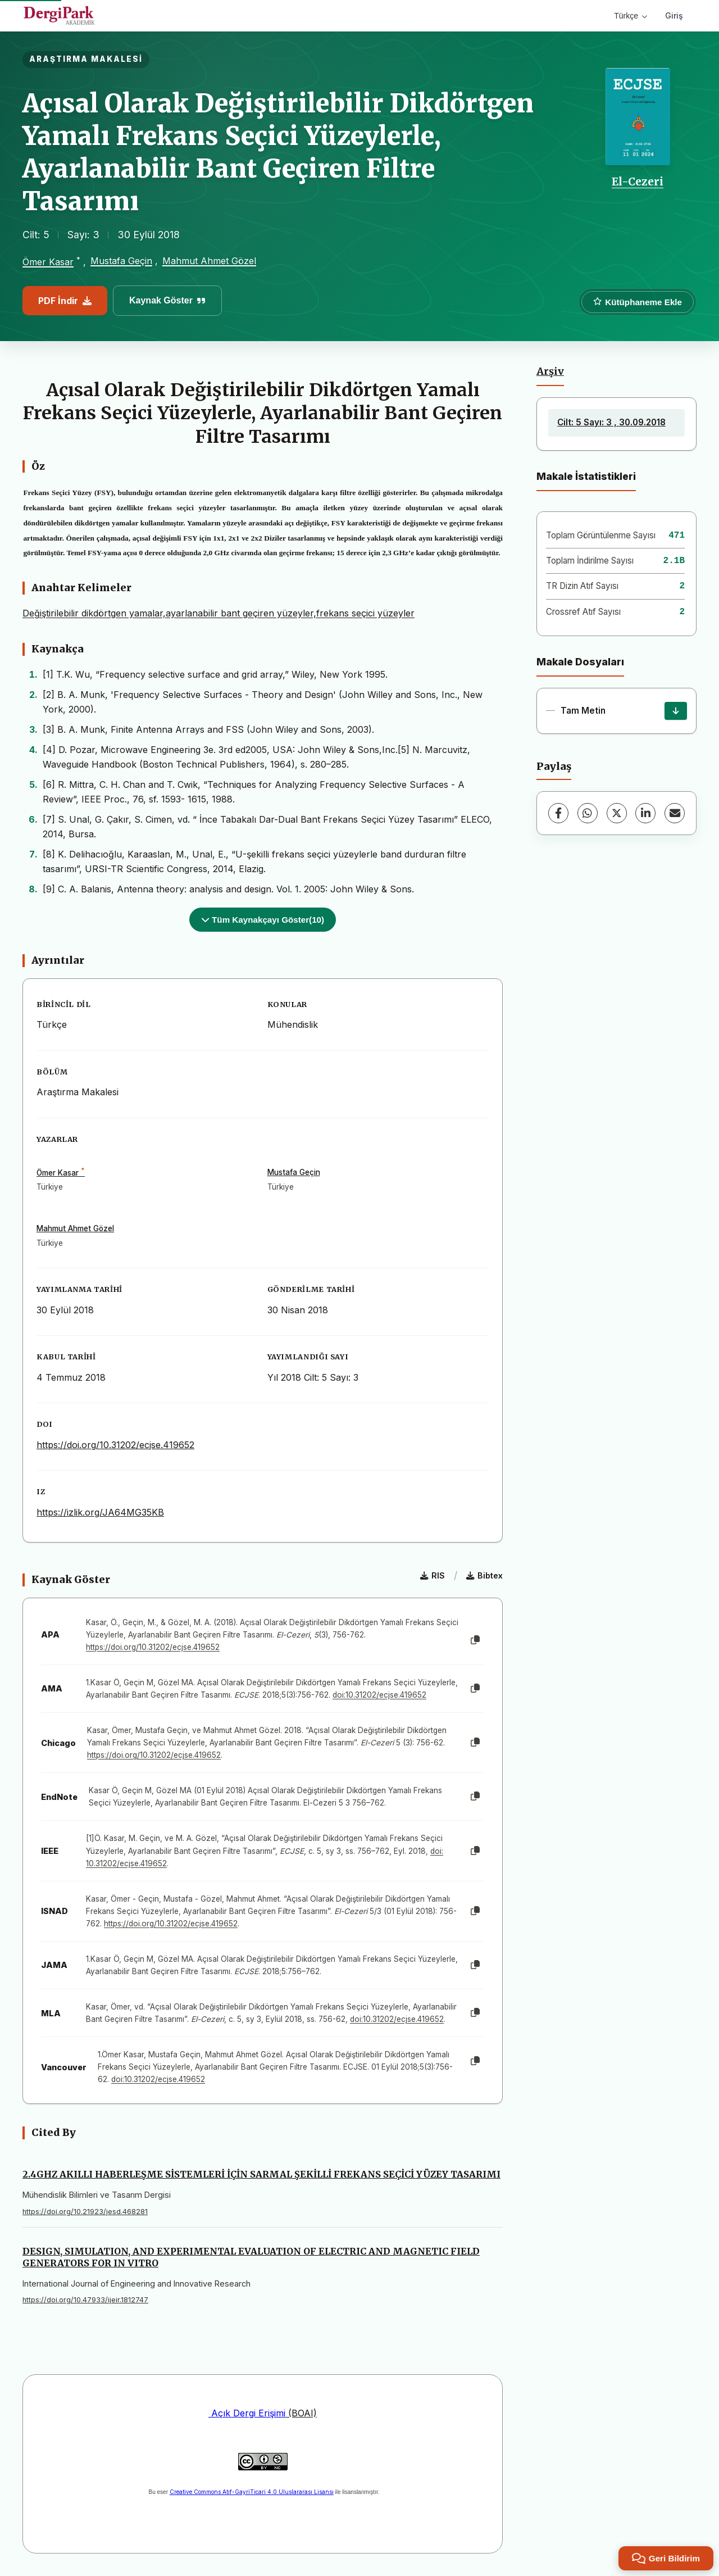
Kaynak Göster (167, 300)
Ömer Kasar (48, 261)
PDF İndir (65, 300)
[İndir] (676, 711)
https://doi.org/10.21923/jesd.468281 (85, 2211)
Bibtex (484, 1575)
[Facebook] (558, 813)
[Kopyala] (475, 1640)
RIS (432, 1575)
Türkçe (630, 15)
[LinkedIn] (645, 813)
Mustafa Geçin (121, 260)
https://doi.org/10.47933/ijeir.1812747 (85, 2300)
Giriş (674, 15)
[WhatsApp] (587, 813)
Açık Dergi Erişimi (246, 2413)
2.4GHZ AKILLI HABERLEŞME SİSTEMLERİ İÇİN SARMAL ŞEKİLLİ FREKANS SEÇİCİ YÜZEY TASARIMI (261, 2174)
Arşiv (550, 371)
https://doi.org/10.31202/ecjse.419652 (115, 1444)
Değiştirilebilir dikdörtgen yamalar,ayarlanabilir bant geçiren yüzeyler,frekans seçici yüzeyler (218, 613)
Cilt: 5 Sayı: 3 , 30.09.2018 (611, 422)
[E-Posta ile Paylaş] (675, 813)
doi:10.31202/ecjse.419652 (379, 1694)
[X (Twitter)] (617, 813)
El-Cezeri (637, 181)
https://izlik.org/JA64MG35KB (100, 1512)
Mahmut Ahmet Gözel (209, 260)
